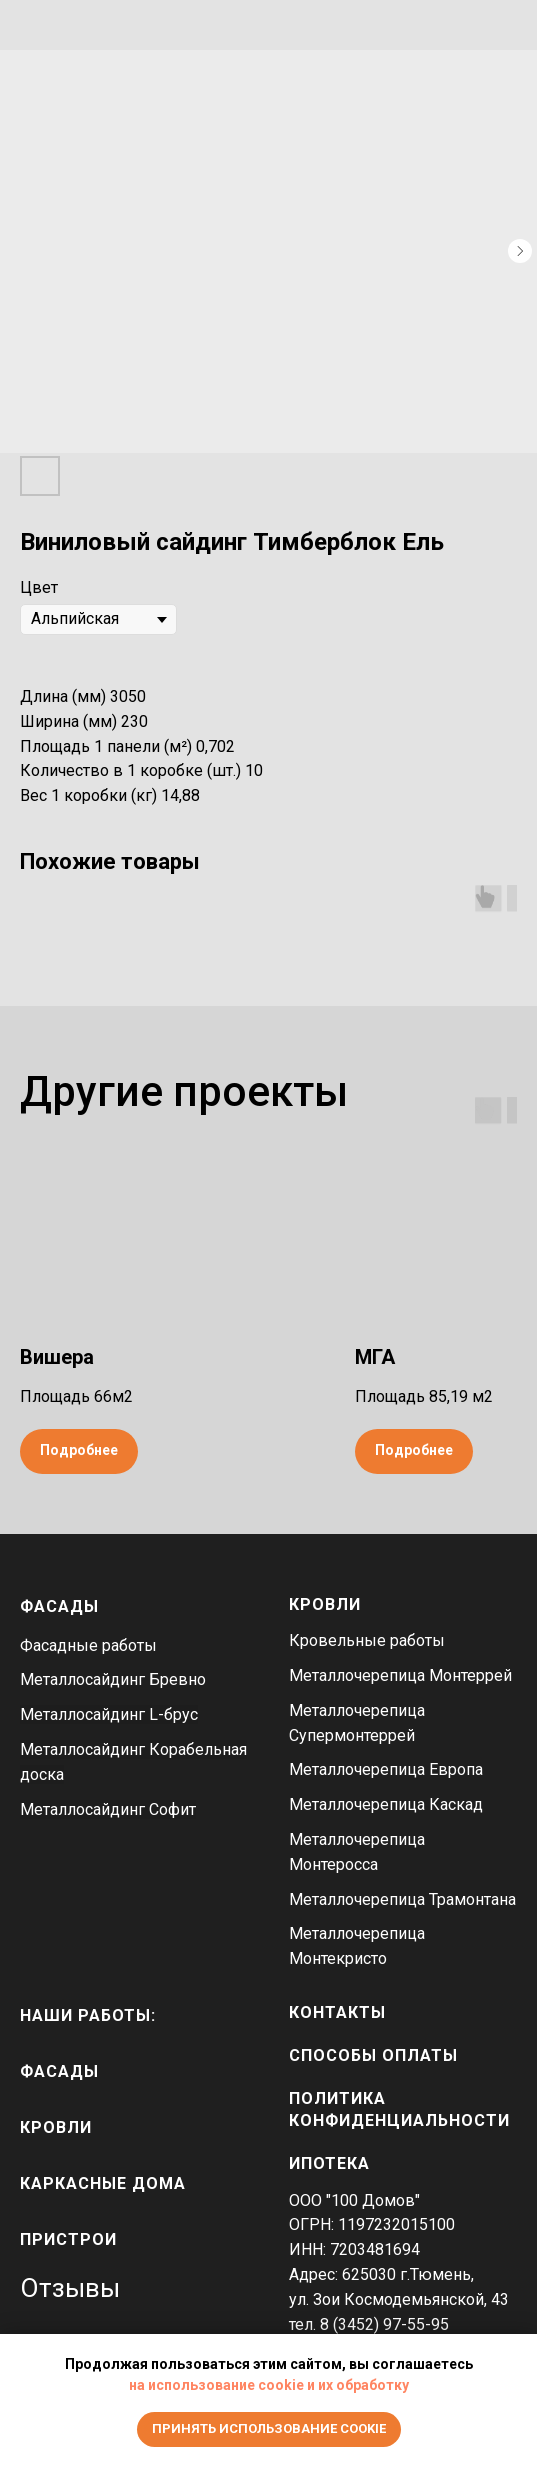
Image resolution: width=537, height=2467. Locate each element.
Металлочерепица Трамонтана (402, 1899)
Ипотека (329, 2163)
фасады (59, 2071)
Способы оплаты (373, 2055)
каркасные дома (103, 2183)
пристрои (68, 2239)
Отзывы (70, 2288)
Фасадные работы (88, 1645)
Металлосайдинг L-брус (109, 1714)
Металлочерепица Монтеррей (400, 1675)
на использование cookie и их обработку (269, 2385)
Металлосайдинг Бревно (113, 1679)
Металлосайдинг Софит (108, 1809)
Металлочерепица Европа (386, 1769)
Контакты (337, 2012)
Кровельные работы (367, 1640)
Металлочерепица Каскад (386, 1804)
